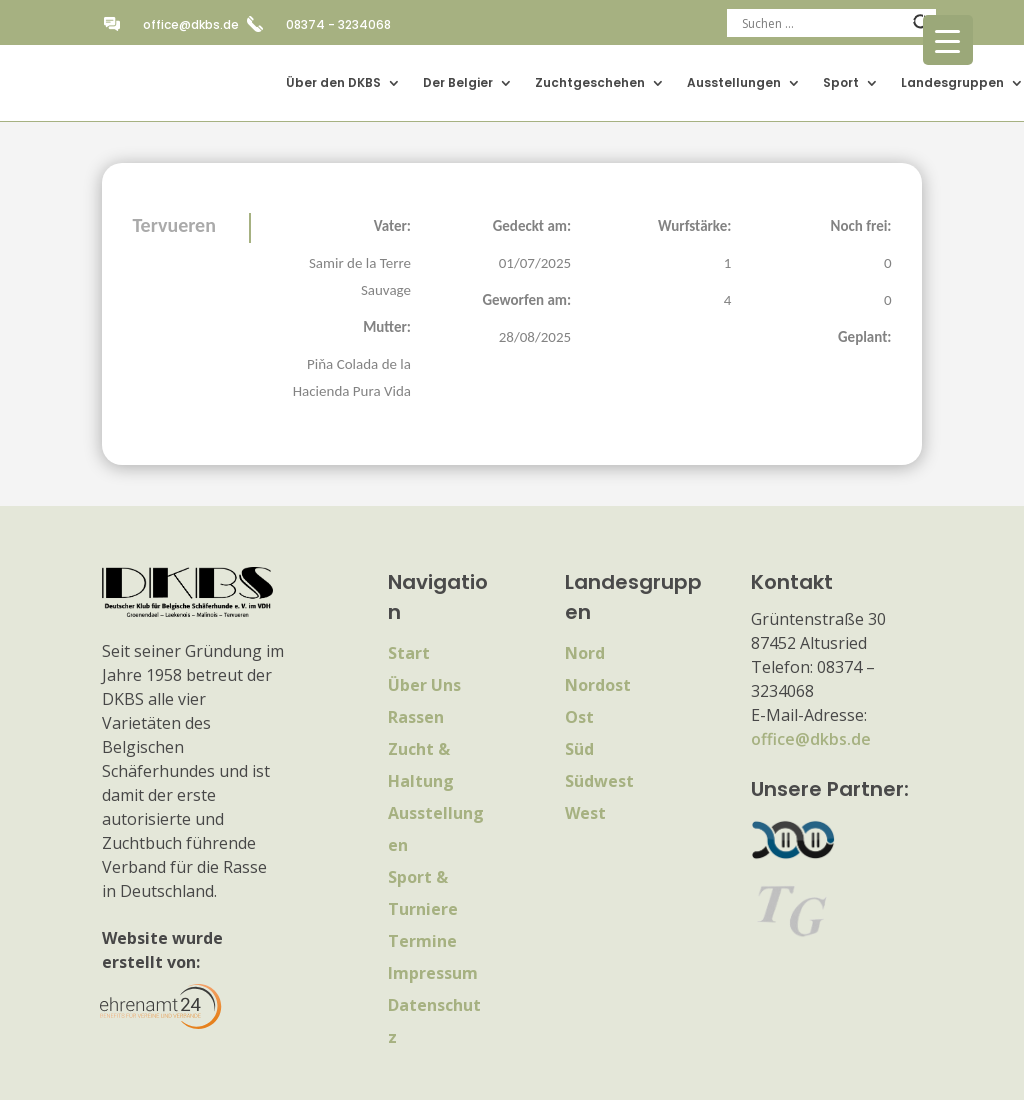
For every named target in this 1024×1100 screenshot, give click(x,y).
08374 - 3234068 (338, 24)
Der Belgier (458, 82)
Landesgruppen (952, 82)
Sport (841, 82)
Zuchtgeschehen (590, 82)
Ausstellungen (734, 82)
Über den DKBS (333, 82)
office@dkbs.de (191, 24)
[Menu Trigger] (948, 40)
